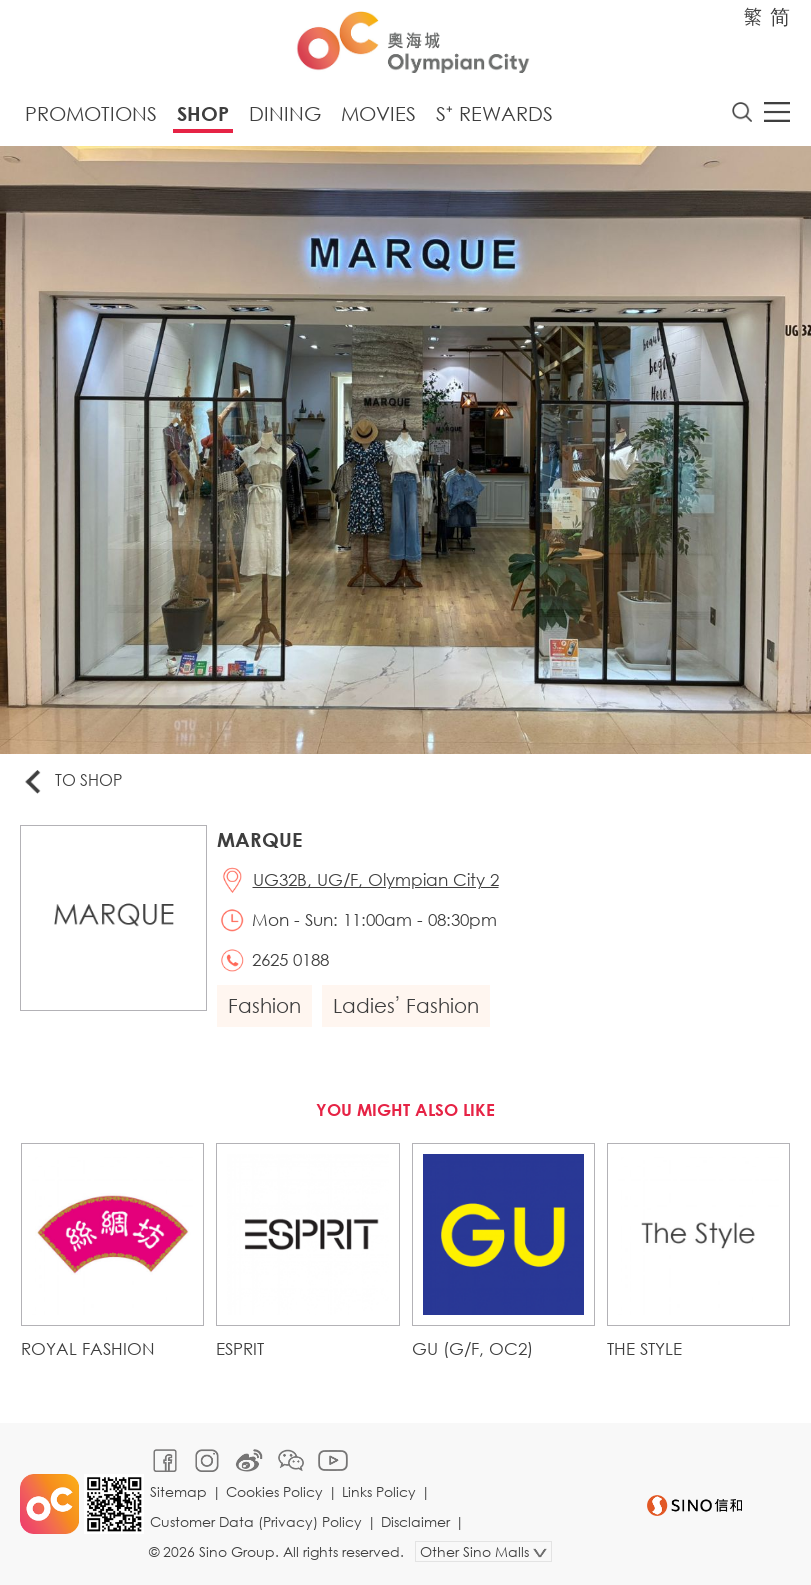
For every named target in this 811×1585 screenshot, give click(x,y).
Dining (285, 113)
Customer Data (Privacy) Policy (256, 1521)
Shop (203, 113)
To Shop (71, 781)
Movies (378, 113)
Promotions (91, 113)
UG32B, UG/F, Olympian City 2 (376, 879)
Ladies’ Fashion (406, 1005)
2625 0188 (290, 959)
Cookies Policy (274, 1491)
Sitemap (178, 1491)
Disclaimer (415, 1521)
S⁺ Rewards (494, 113)
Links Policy (379, 1491)
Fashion (264, 1005)
